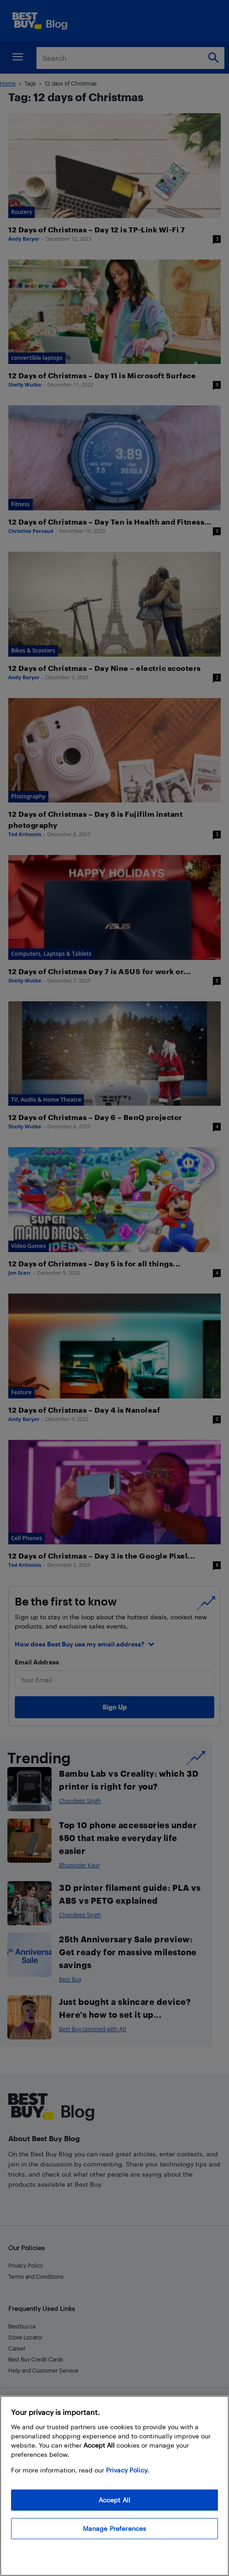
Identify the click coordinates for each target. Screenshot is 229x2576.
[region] (114, 2486)
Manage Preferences (115, 2528)
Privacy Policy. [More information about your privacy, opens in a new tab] (127, 2470)
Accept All (114, 2500)
